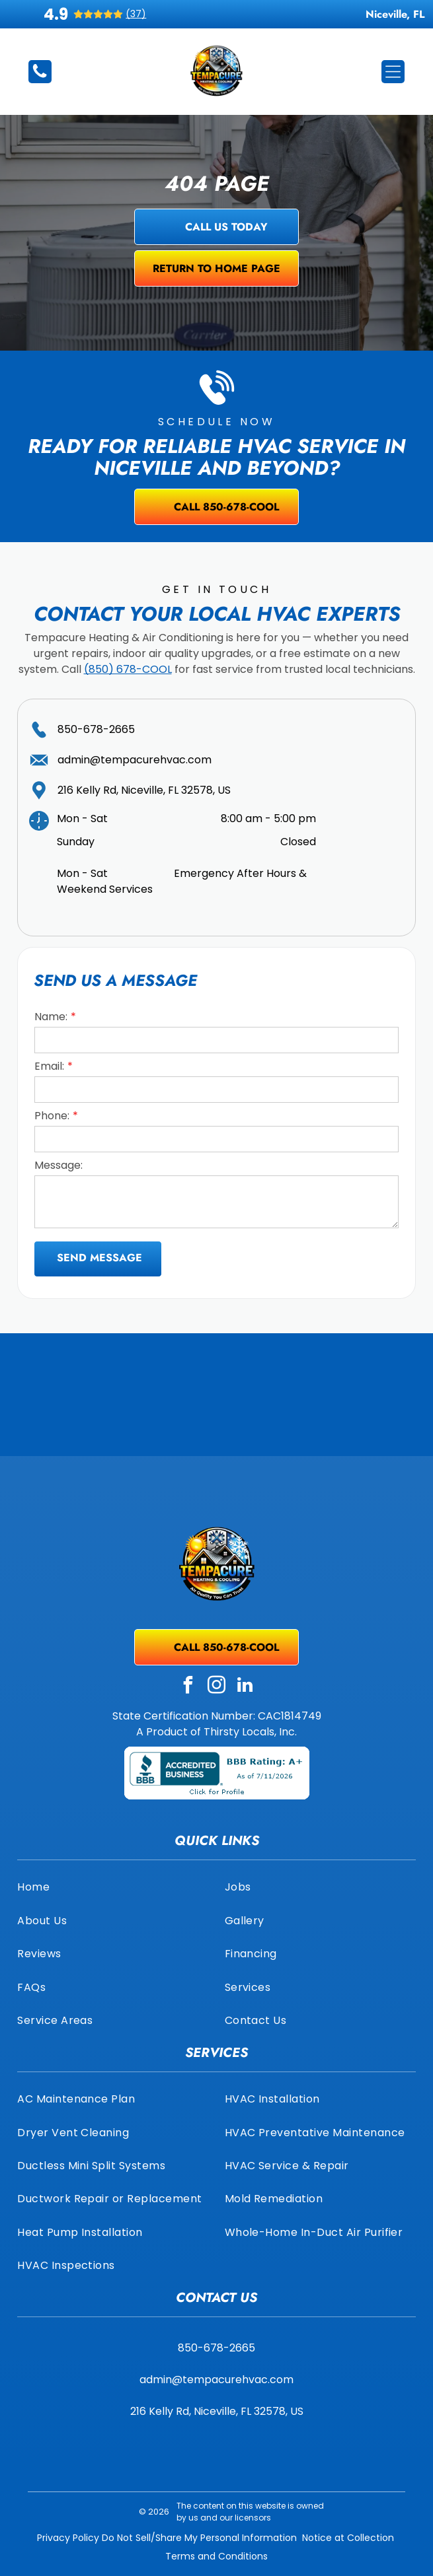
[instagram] (217, 1687)
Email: (49, 1066)
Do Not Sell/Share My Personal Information (199, 2537)
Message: (58, 1165)
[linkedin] (245, 1687)
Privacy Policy (68, 2537)
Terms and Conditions (216, 2556)
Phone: (51, 1115)
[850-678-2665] (39, 77)
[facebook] (188, 1687)
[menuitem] (112, 1886)
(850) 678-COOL (128, 669)
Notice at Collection (348, 2537)
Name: (50, 1016)
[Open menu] (393, 71)
